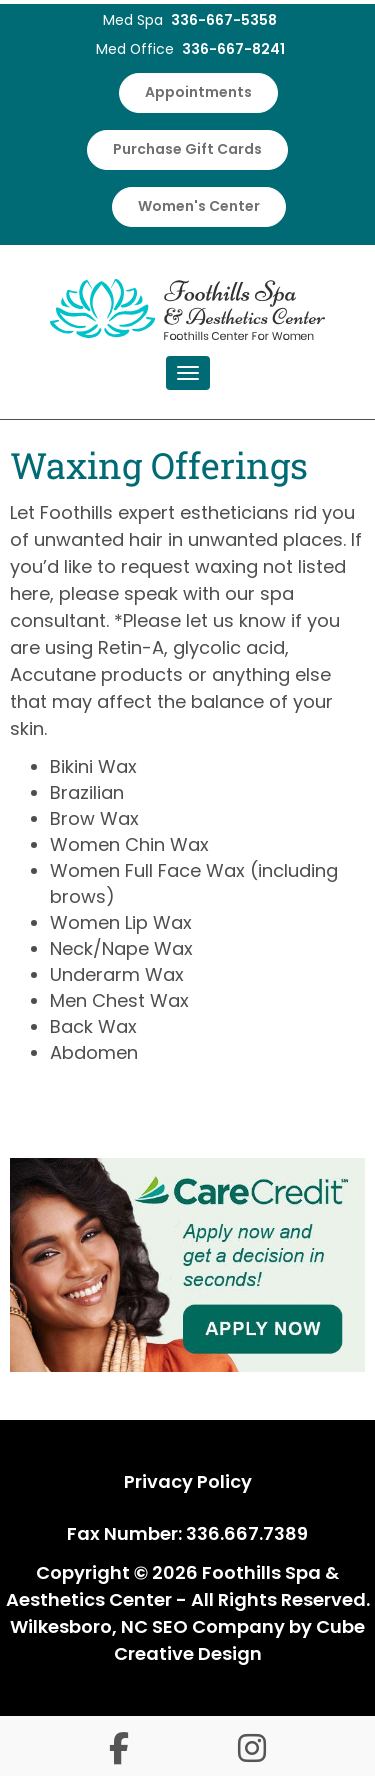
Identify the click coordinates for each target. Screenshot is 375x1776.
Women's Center (199, 206)
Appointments (198, 92)
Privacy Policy (188, 1481)
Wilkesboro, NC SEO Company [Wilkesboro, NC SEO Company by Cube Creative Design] (147, 1626)
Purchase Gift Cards (187, 149)
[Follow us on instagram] (252, 1751)
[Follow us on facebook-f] (119, 1751)
